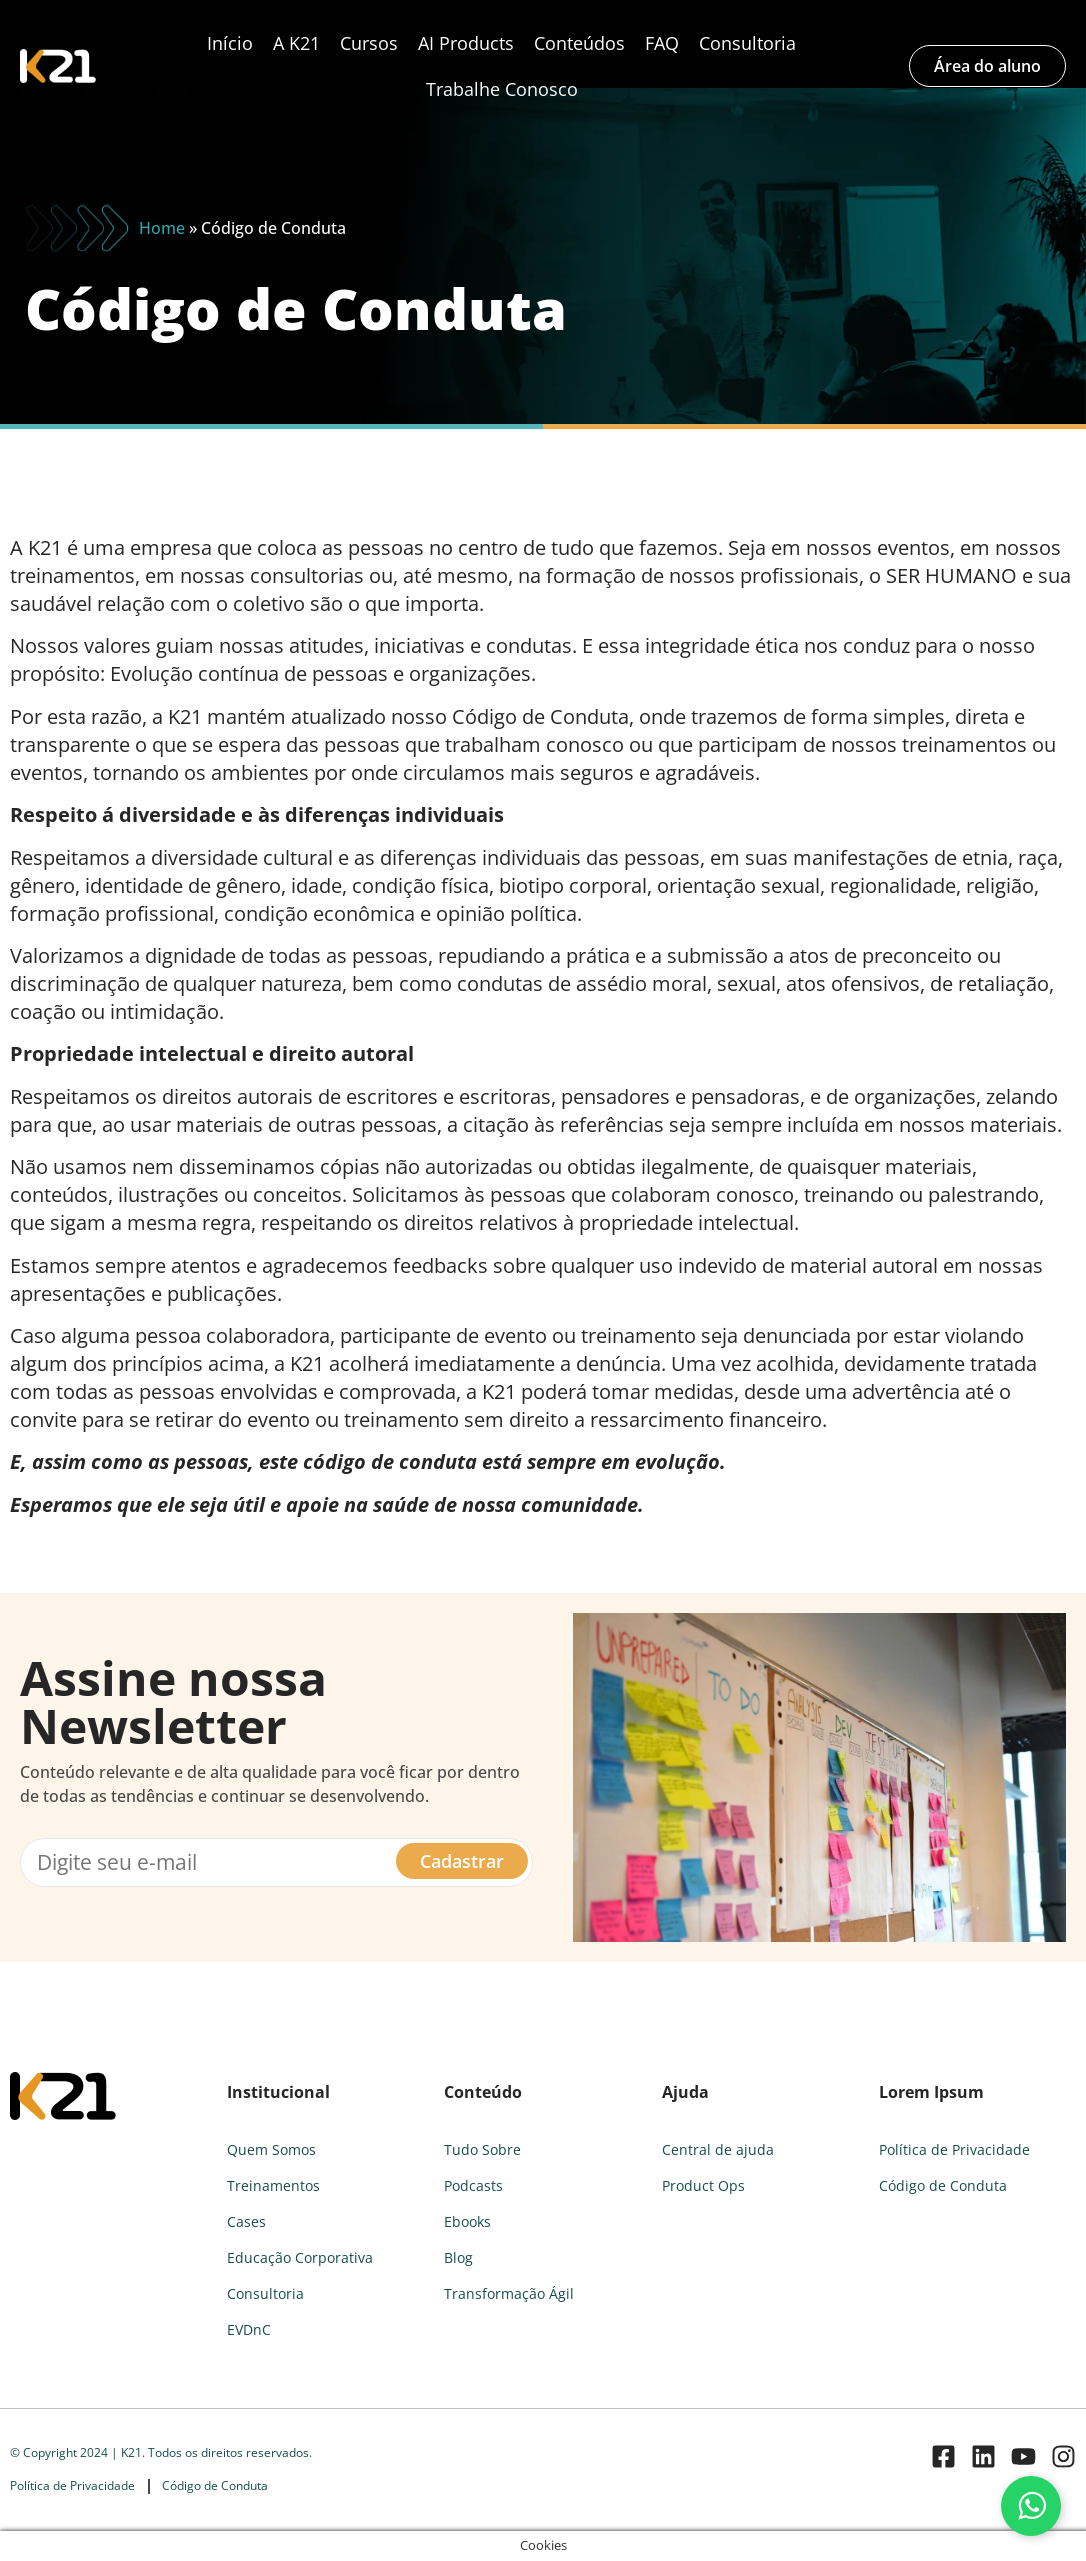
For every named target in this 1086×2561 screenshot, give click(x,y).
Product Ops (703, 2185)
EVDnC (249, 2329)
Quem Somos (271, 2149)
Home (162, 228)
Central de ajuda (718, 2149)
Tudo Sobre (482, 2149)
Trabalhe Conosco (502, 89)
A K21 (296, 43)
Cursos (369, 43)
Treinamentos (273, 2185)
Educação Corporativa (300, 2257)
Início (230, 43)
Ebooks (467, 2221)
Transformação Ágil (509, 2293)
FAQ (662, 43)
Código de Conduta (943, 2185)
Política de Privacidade (954, 2149)
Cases (246, 2221)
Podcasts (473, 2185)
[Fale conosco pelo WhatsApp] (1031, 2506)
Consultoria (747, 43)
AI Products (466, 43)
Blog (458, 2257)
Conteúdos (579, 43)
